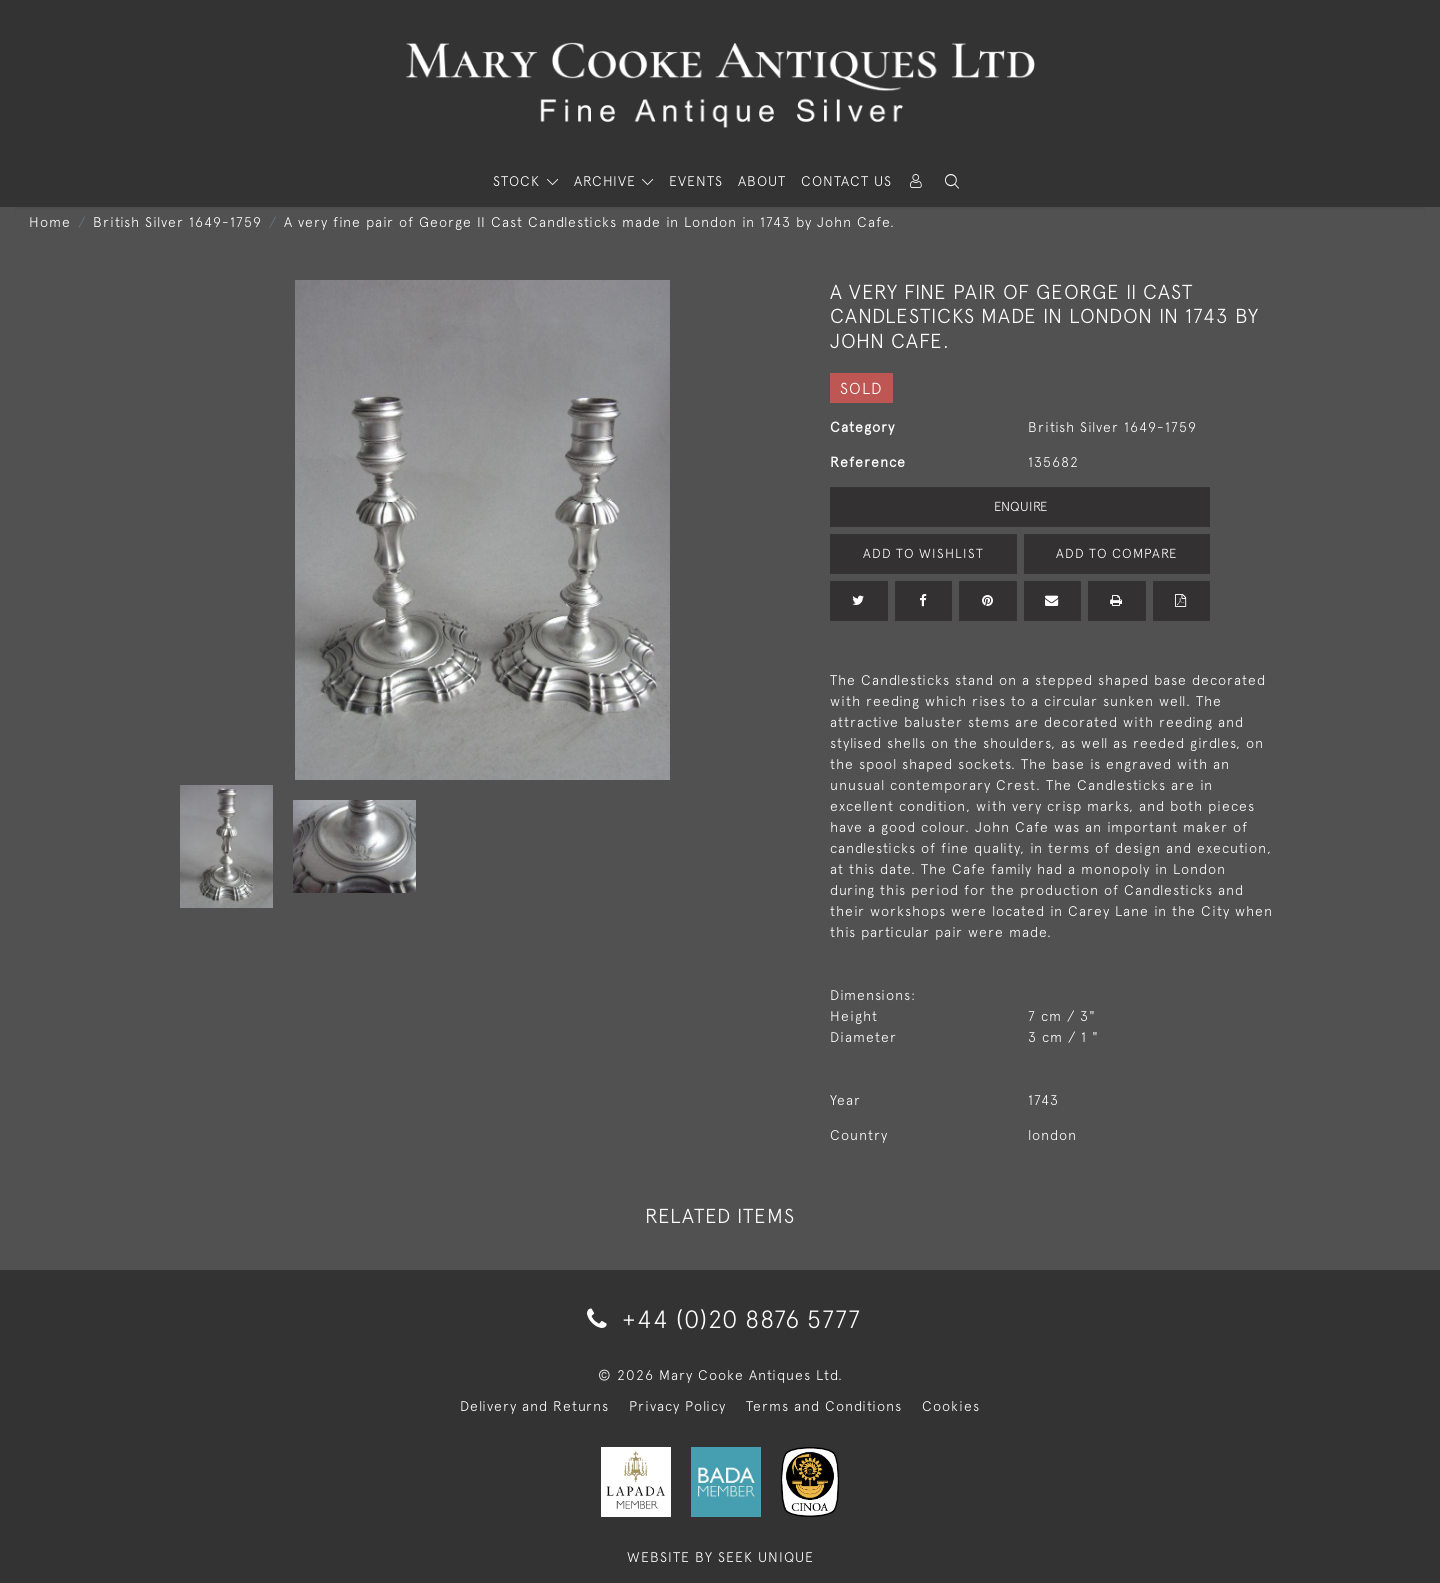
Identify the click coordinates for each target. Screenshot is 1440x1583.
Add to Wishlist (923, 554)
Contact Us (846, 181)
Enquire (1020, 507)
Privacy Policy (677, 1406)
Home (50, 222)
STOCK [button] (519, 181)
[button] (952, 181)
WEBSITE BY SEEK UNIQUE (720, 1557)
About (762, 181)
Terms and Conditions (824, 1406)
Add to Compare (1117, 554)
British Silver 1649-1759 (177, 222)
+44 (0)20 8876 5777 (720, 1318)
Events (696, 181)
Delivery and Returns (534, 1406)
